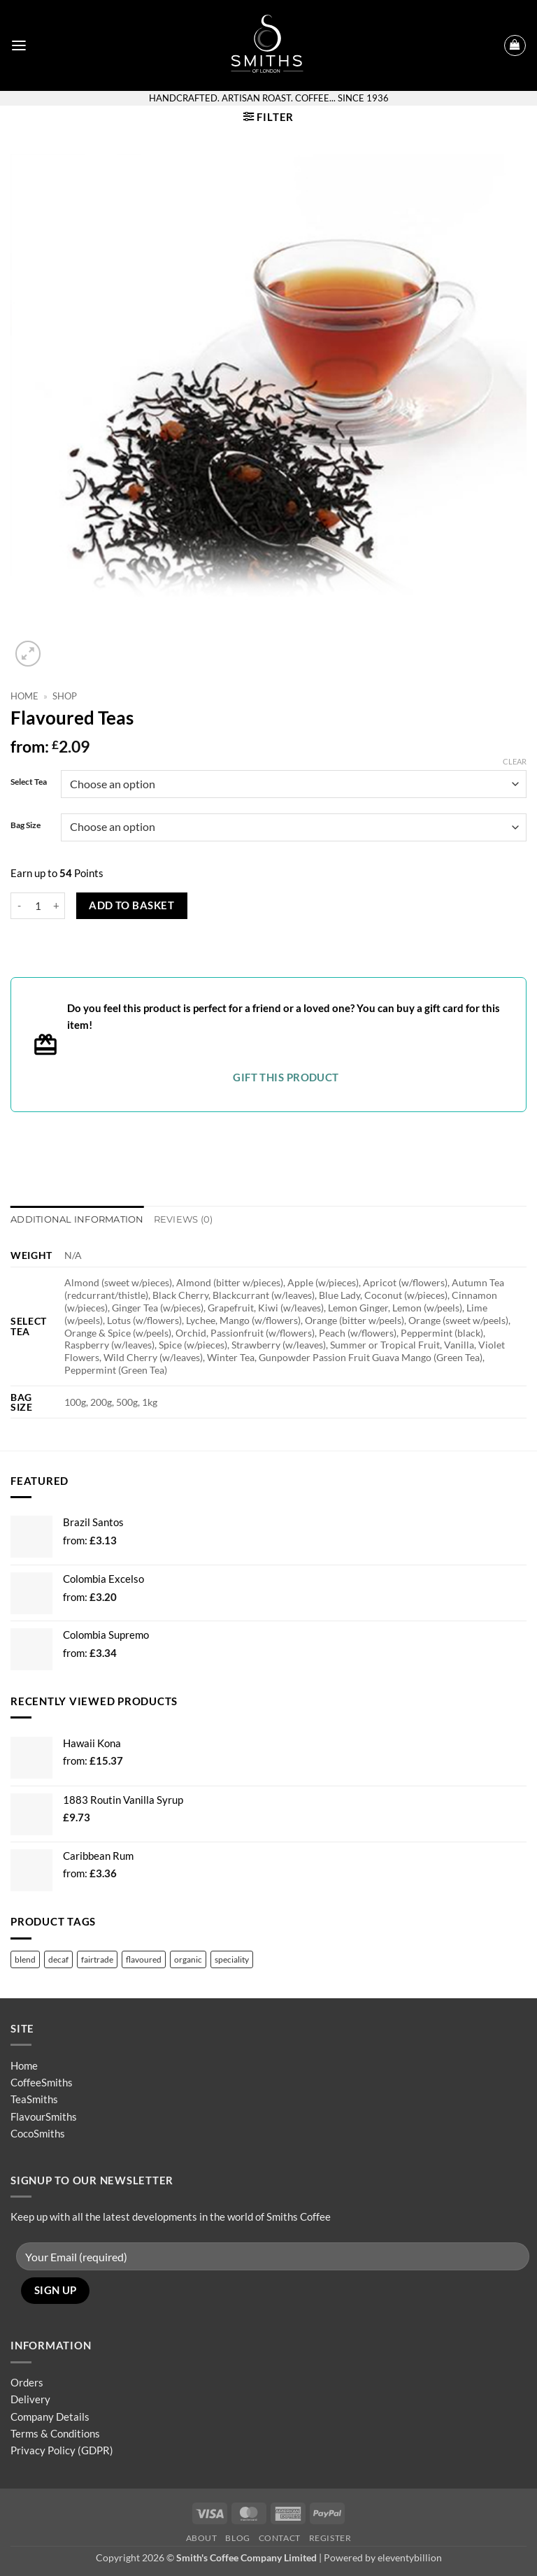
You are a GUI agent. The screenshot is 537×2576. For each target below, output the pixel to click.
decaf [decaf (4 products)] (58, 1959)
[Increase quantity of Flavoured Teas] (56, 905)
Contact (280, 2537)
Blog (237, 2537)
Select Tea (28, 782)
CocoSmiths (37, 2132)
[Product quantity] (37, 905)
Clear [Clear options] (515, 761)
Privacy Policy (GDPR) (61, 2450)
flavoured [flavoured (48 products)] (144, 1959)
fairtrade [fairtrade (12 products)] (97, 1959)
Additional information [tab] (73, 1219)
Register (330, 2537)
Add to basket (131, 905)
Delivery (30, 2399)
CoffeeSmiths (41, 2081)
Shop (64, 696)
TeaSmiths (34, 2099)
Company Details (50, 2416)
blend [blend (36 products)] (25, 1959)
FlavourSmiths (43, 2115)
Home (24, 696)
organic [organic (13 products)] (188, 1959)
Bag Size (25, 825)
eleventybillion (410, 2557)
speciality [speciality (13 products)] (232, 1959)
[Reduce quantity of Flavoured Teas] (18, 905)
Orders (26, 2381)
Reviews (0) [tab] (173, 1219)
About (201, 2537)
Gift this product (286, 1077)
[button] (18, 45)
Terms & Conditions (55, 2432)
